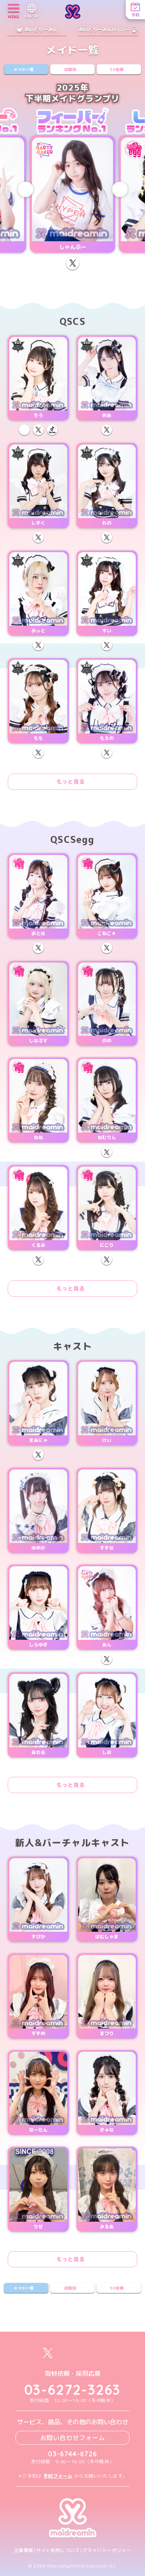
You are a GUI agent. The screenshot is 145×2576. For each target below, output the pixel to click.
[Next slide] (120, 189)
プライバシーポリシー (106, 2550)
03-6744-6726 (72, 2453)
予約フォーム (58, 2476)
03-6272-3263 (72, 2389)
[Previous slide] (25, 189)
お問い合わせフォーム (72, 2438)
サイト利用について (58, 2550)
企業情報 (23, 2550)
